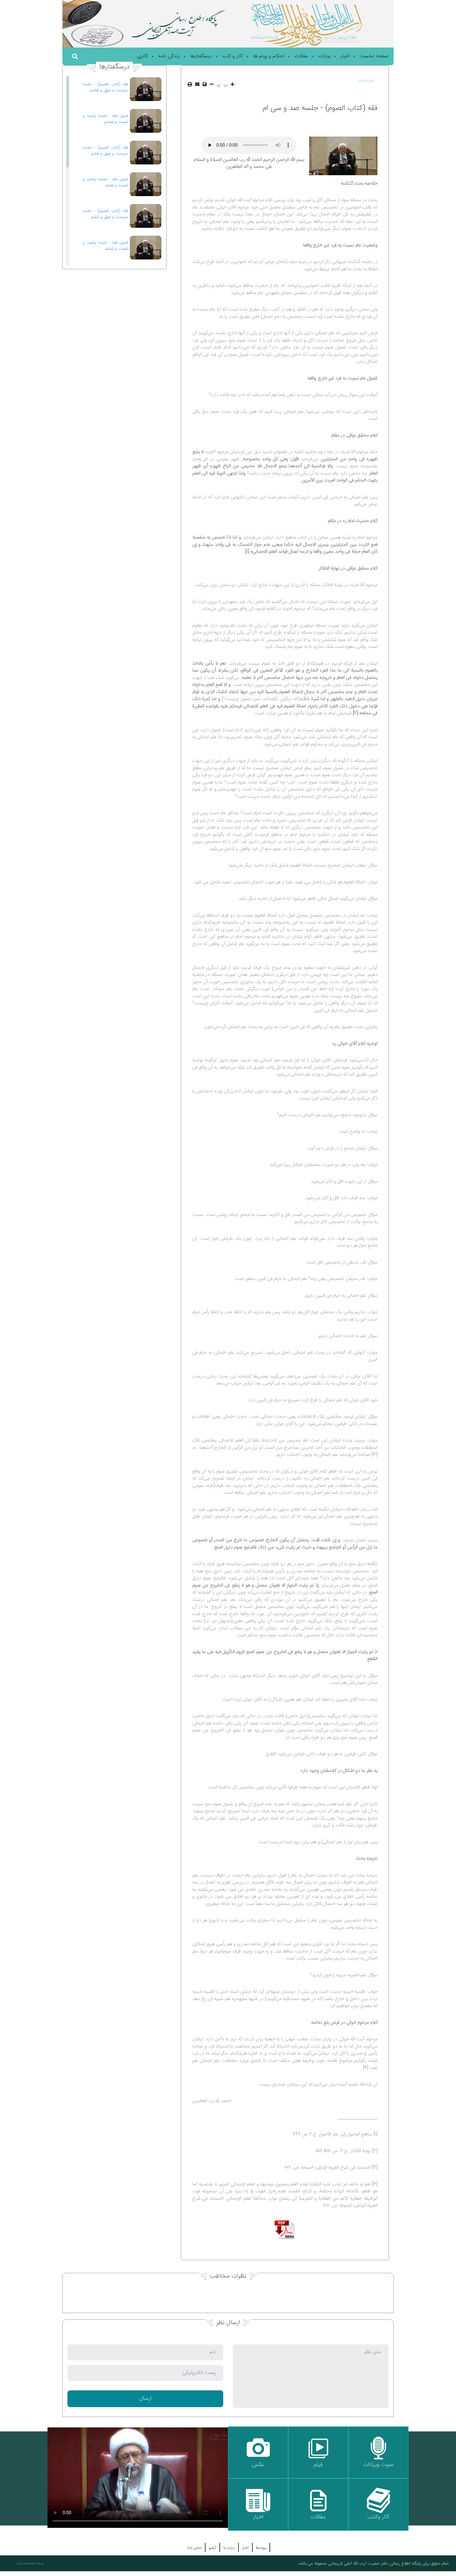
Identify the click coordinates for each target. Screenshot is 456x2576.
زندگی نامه (169, 56)
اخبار (345, 56)
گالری (142, 56)
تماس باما (194, 2548)
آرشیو (212, 2548)
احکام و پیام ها (268, 56)
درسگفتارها (201, 56)
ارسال (145, 2398)
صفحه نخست (374, 56)
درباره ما (229, 2548)
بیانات (324, 56)
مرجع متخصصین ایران (30, 2563)
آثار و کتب (232, 56)
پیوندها (261, 2548)
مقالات (301, 56)
